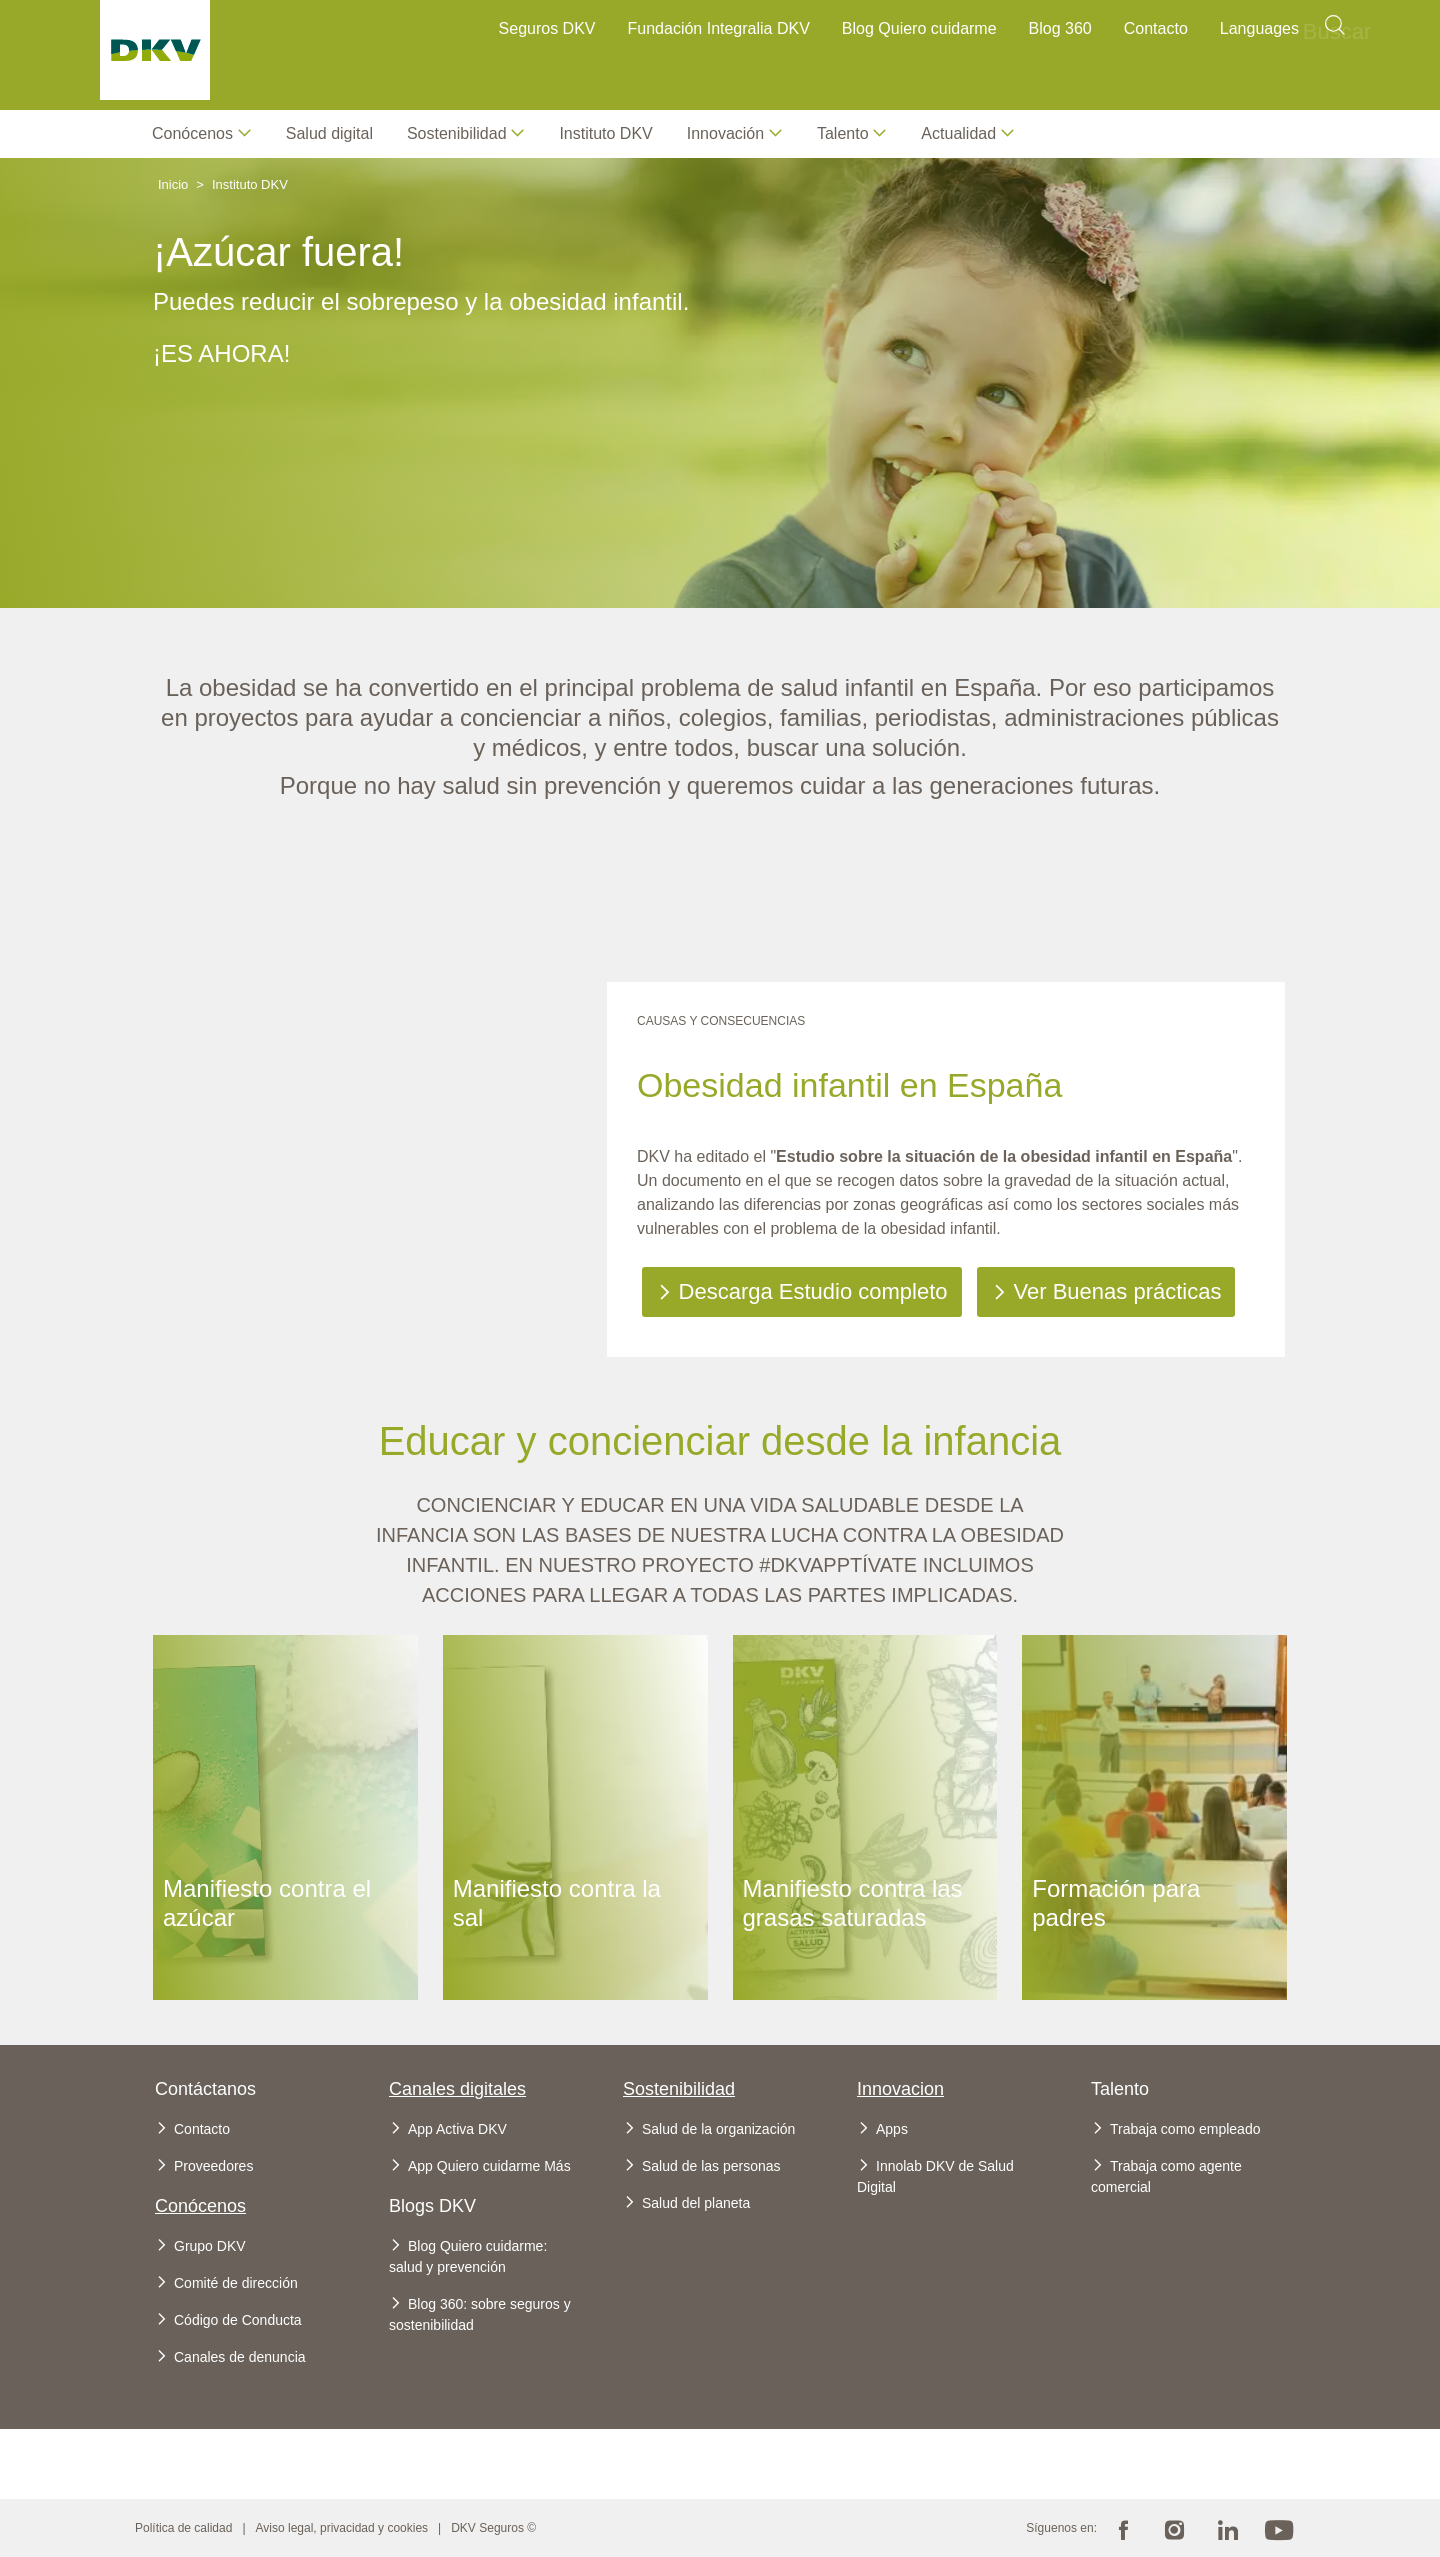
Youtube (1279, 2528)
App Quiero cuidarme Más (489, 2166)
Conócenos (192, 133)
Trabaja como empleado (1185, 2129)
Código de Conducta (238, 2320)
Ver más (285, 1657)
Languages (1259, 28)
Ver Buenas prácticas (1118, 1291)
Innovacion (900, 2089)
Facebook (1123, 2528)
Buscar (1335, 31)
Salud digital (329, 133)
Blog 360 (1060, 28)
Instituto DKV (605, 133)
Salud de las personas (711, 2166)
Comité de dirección (236, 2283)
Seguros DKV (547, 28)
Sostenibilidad (679, 2089)
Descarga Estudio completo (813, 1291)
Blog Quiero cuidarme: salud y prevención (468, 2256)
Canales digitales (457, 2089)
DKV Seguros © (493, 2528)
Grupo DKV (210, 2246)
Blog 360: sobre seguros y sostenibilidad (480, 2314)
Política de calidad (183, 2528)
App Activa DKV (457, 2129)
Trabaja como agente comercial (1166, 2176)
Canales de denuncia (240, 2357)
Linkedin (1227, 2528)
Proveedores (213, 2166)
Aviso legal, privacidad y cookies (342, 2528)
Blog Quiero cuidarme (919, 28)
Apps (892, 2129)
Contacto (1156, 28)
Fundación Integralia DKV (719, 28)
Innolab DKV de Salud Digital (935, 2176)
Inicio (173, 184)
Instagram (1175, 2528)
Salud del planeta (696, 2203)
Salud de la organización (718, 2129)
